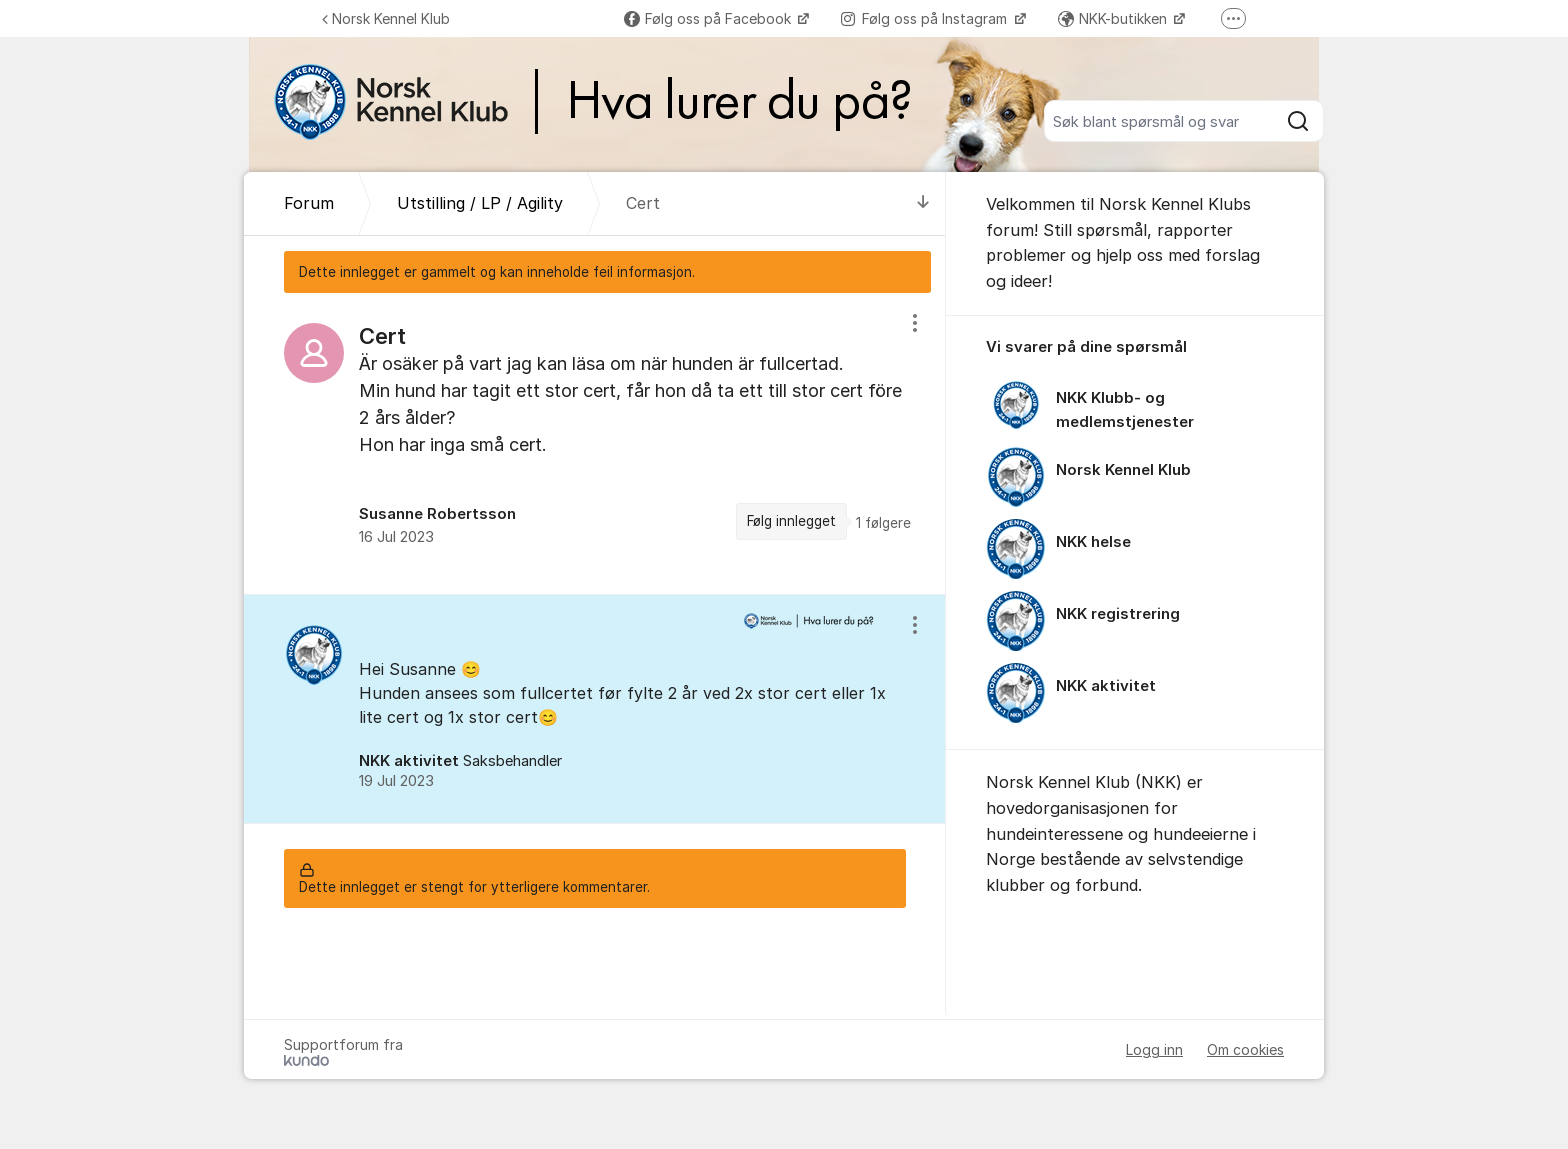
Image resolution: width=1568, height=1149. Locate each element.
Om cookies (1245, 1049)
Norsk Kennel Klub (386, 18)
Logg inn (1154, 1049)
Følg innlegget (791, 521)
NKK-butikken (1114, 18)
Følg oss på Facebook (709, 18)
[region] (595, 443)
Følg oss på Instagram (926, 18)
